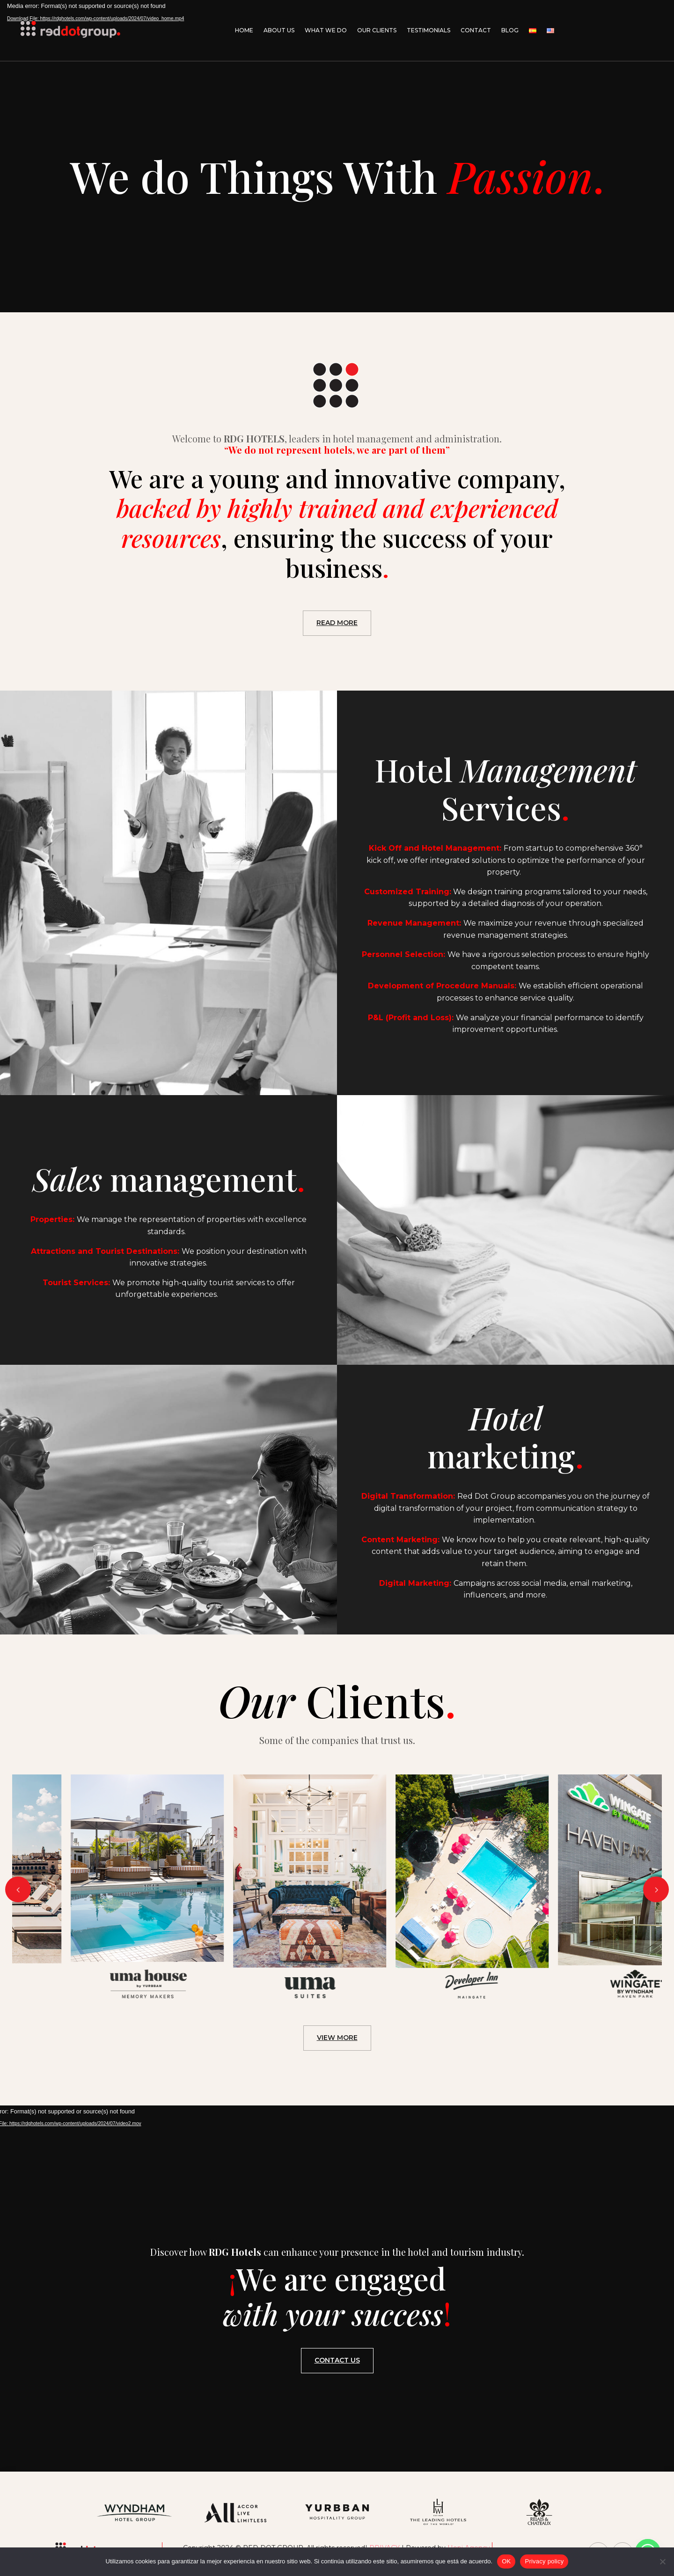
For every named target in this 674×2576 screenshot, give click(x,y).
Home (244, 30)
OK (506, 2561)
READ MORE (337, 622)
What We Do (326, 30)
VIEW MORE (337, 2037)
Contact (476, 30)
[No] (662, 2561)
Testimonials (428, 30)
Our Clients (376, 30)
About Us (279, 30)
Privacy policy (544, 2561)
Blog (510, 30)
